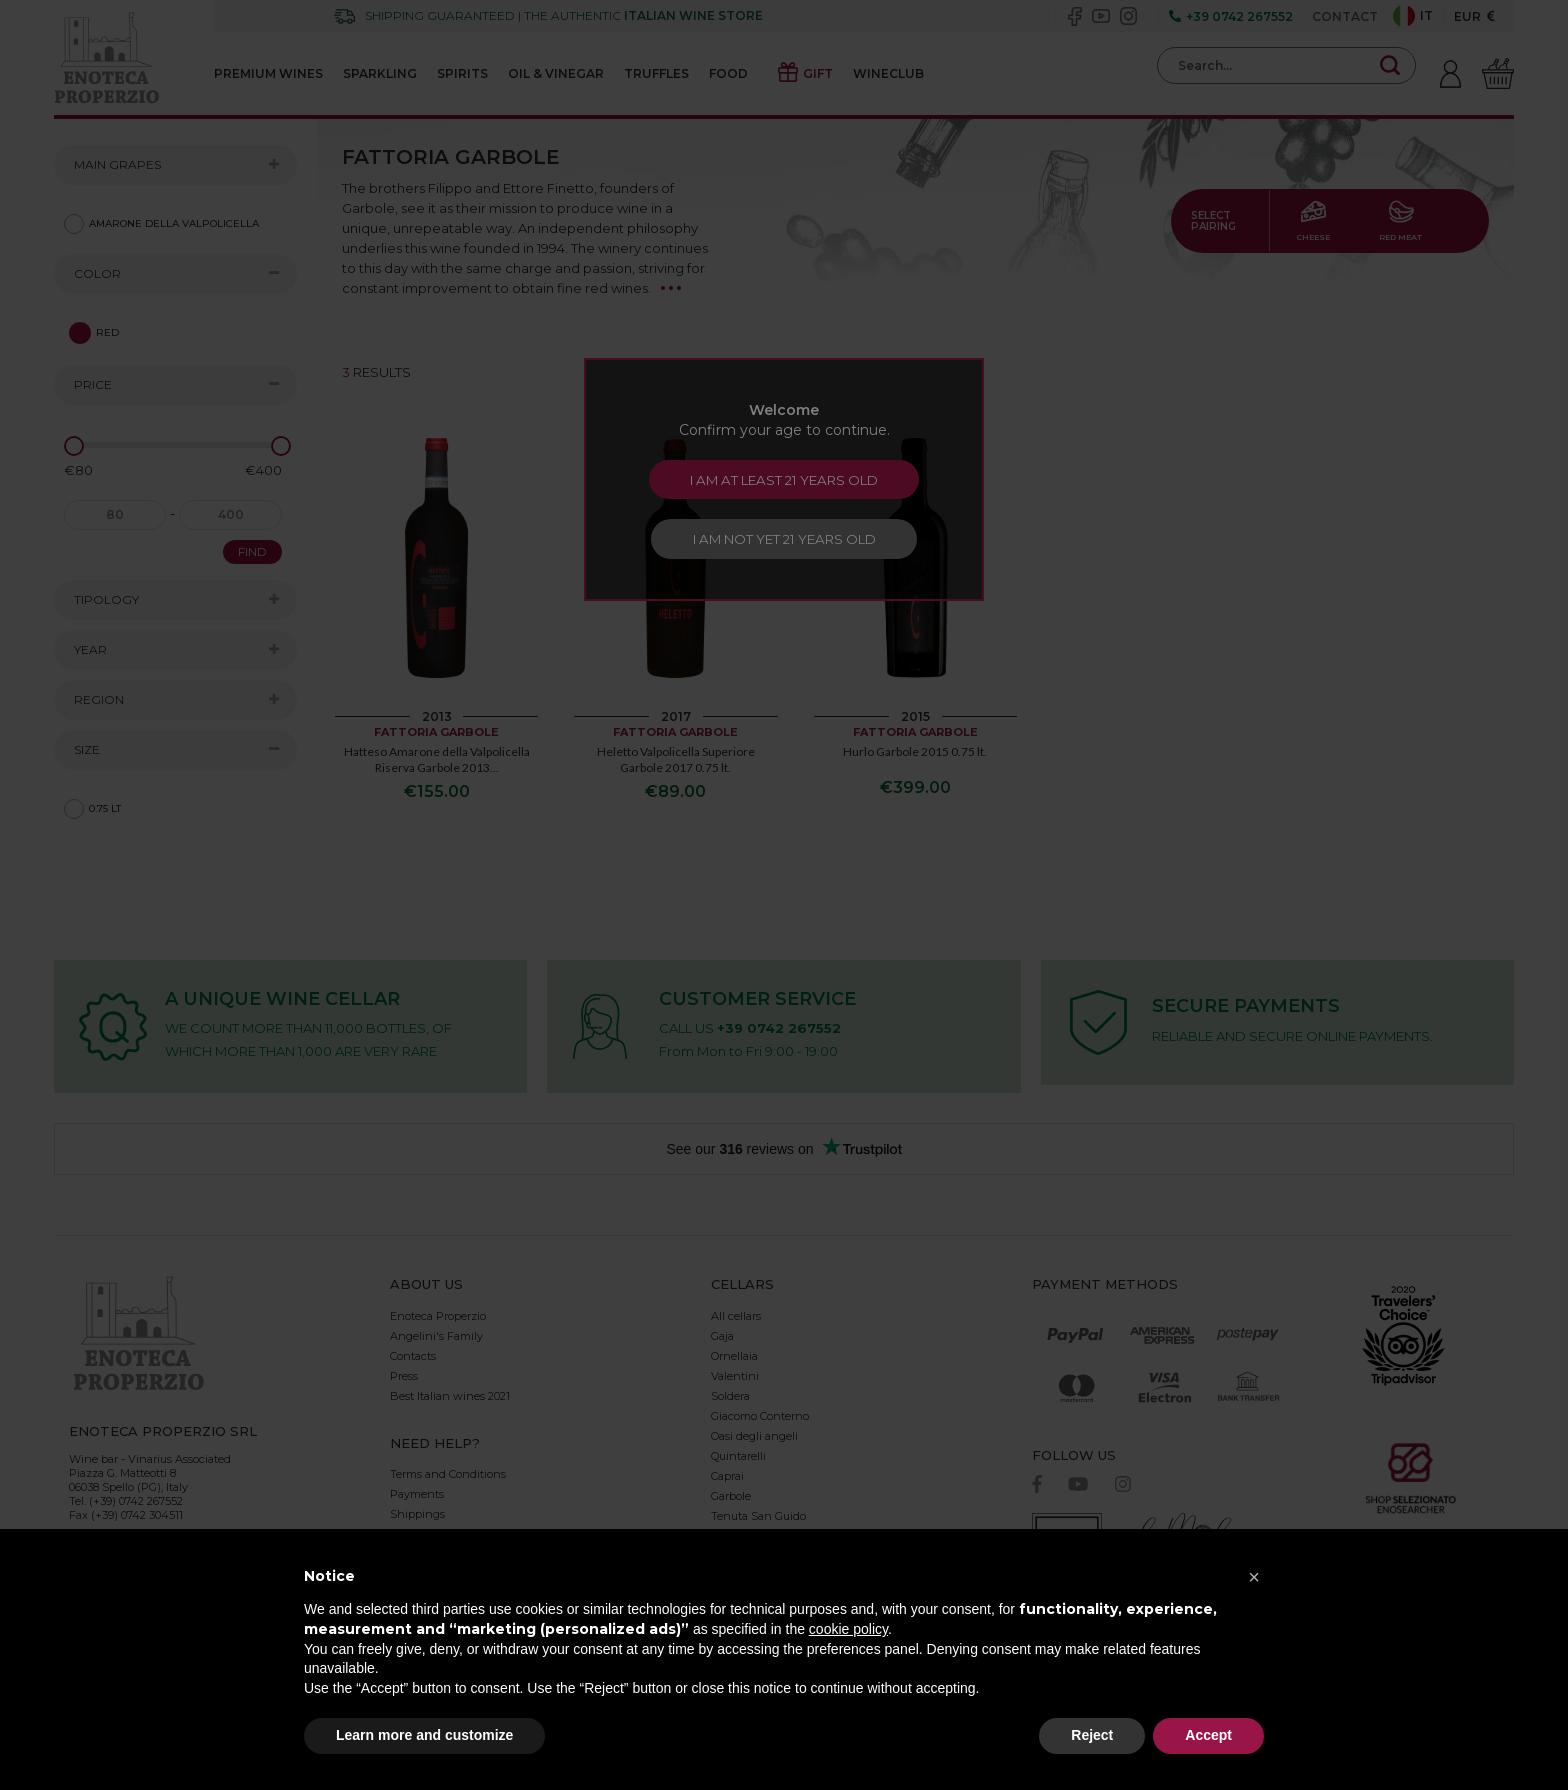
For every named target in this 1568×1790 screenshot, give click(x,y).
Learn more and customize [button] (424, 1735)
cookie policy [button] (848, 1629)
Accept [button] (1208, 1735)
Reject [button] (1092, 1735)
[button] (1254, 1577)
